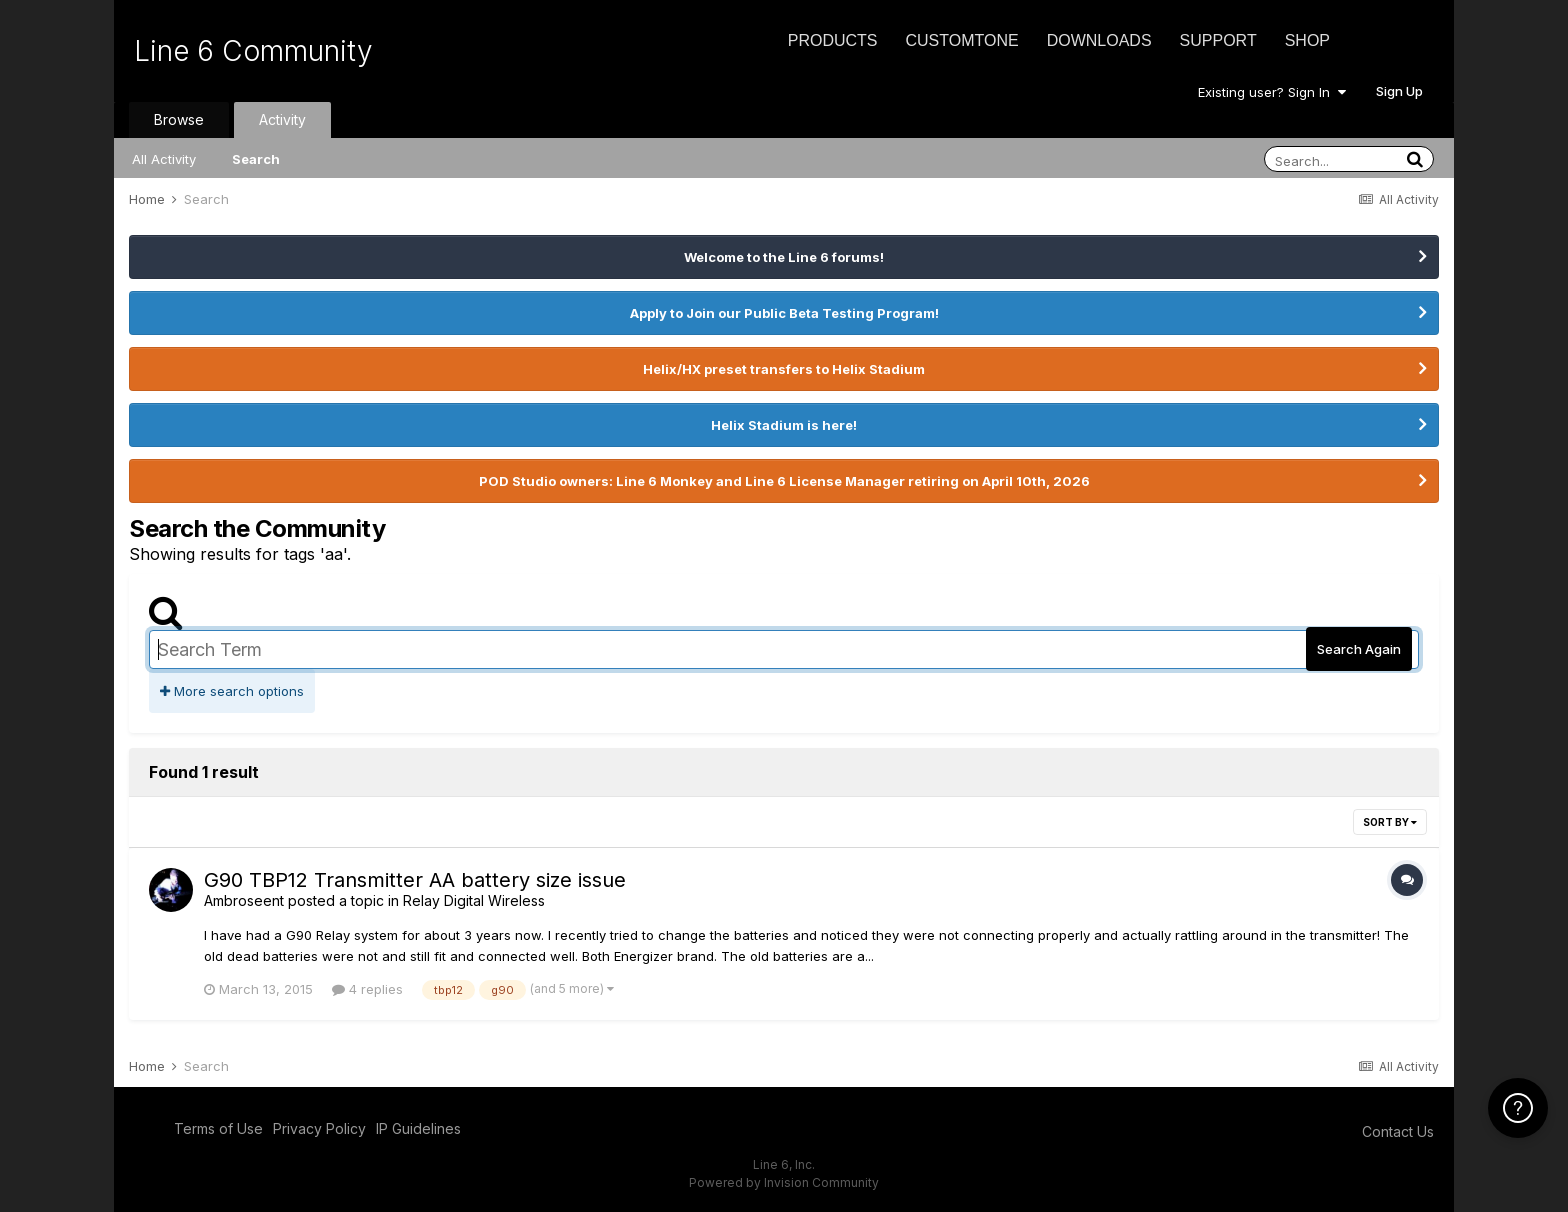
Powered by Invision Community (784, 1182)
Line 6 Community (253, 51)
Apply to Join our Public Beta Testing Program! (784, 313)
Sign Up (1399, 91)
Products (833, 40)
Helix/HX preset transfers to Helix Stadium (784, 369)
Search (256, 159)
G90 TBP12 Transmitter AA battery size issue (415, 880)
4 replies (367, 989)
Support (1218, 40)
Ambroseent (244, 900)
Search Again (1359, 649)
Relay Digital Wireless (474, 900)
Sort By (1390, 822)
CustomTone (961, 40)
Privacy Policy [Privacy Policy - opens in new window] (319, 1128)
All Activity (164, 159)
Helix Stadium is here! (784, 425)
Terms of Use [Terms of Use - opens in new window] (218, 1128)
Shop (1307, 40)
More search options (232, 691)
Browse (179, 119)
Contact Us (1398, 1131)
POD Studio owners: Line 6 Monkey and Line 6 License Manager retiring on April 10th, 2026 (784, 481)
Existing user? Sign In (1272, 92)
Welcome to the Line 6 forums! (784, 257)
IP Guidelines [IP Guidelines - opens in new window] (418, 1128)
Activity (282, 119)
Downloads (1099, 40)
